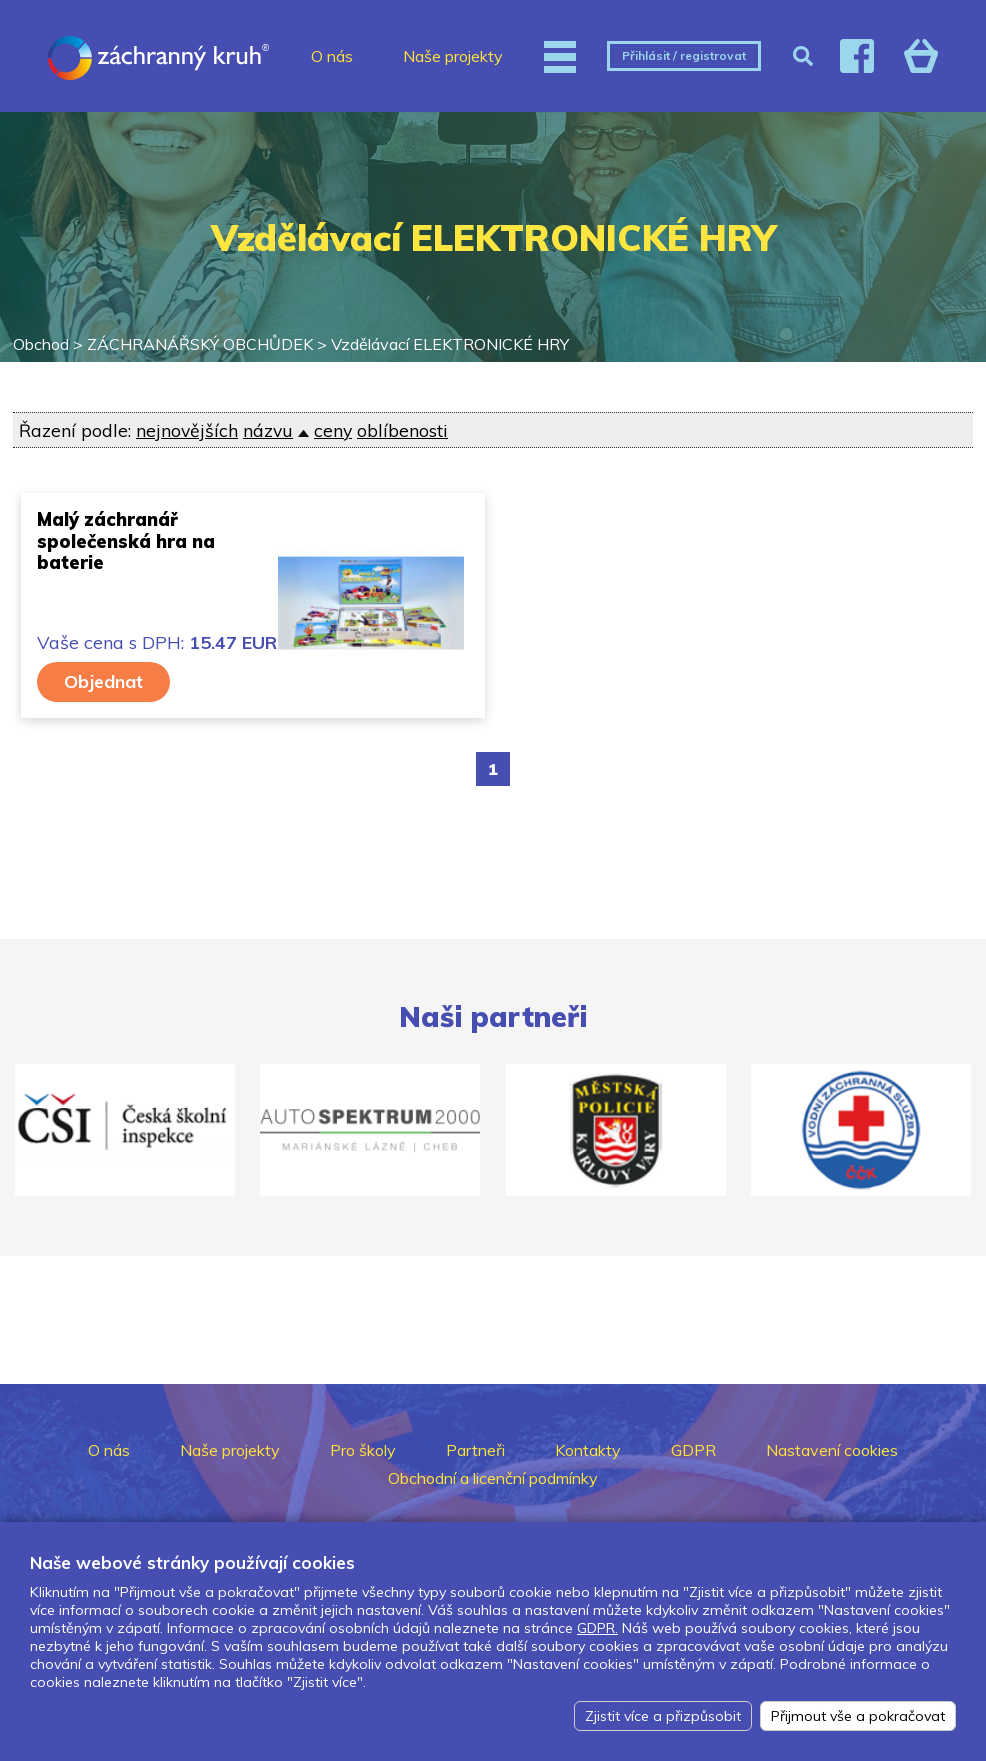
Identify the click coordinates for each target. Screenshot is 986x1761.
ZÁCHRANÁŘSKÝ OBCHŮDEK (200, 344)
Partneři (475, 1450)
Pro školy (363, 1450)
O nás (332, 56)
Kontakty (588, 1450)
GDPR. (597, 1628)
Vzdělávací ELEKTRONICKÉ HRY (450, 344)
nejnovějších (187, 430)
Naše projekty (453, 56)
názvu (268, 430)
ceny (333, 430)
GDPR (693, 1450)
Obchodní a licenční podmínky (493, 1478)
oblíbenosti (402, 430)
